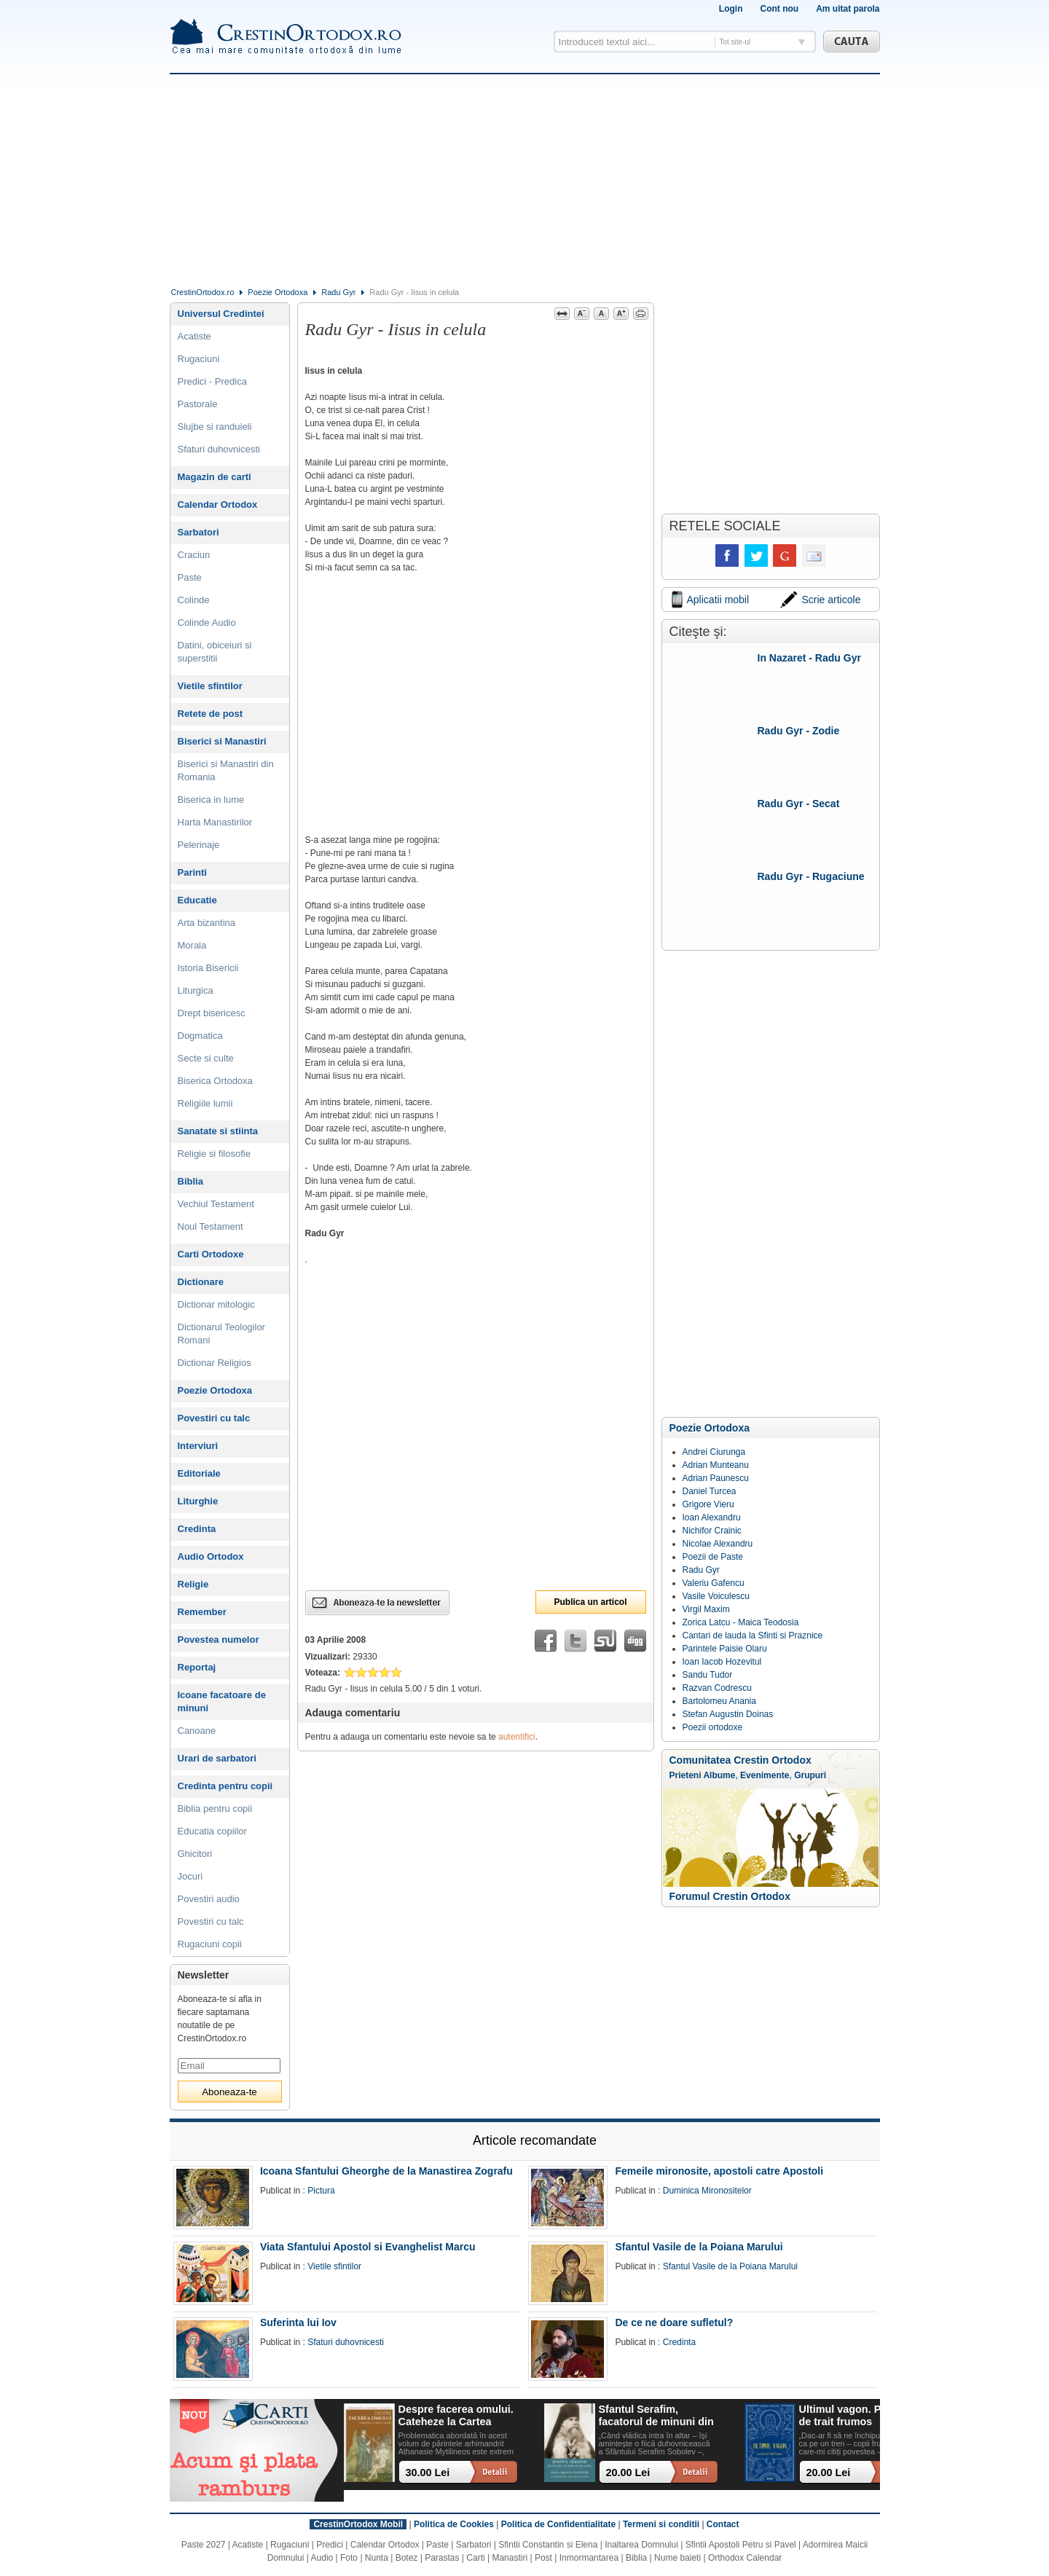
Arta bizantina (207, 922)
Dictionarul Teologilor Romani (221, 1334)
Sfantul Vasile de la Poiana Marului (698, 2247)
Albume (719, 1775)
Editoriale (199, 1473)
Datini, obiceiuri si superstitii (215, 652)
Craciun (194, 554)
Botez (407, 2558)
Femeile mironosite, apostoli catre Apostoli (719, 2171)
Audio (322, 2558)
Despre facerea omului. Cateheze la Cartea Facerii (456, 2416)
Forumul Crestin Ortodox (729, 1896)
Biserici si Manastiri (222, 741)
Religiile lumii (205, 1103)
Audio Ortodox (211, 1556)
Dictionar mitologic (216, 1304)
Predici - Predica (212, 381)
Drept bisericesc (211, 1013)
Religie (193, 1584)
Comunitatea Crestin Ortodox (740, 1760)
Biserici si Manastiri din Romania (226, 770)
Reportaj (197, 1667)
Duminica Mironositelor (707, 2191)
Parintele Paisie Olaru (725, 1649)
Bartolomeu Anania (719, 1701)
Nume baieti (677, 2558)
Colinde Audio (207, 622)
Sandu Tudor (708, 1675)
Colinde (194, 599)
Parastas (442, 2558)
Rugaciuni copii (210, 1944)
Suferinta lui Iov (298, 2322)
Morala (192, 945)
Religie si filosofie (214, 1153)
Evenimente (764, 1775)
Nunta (376, 2558)
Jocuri (190, 1876)
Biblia (190, 1181)
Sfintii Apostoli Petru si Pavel (740, 2545)
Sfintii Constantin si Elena (547, 2545)
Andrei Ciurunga (714, 1452)
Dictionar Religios (214, 1362)
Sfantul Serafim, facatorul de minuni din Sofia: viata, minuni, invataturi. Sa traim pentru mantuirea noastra (656, 2416)
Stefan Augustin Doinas (728, 1714)
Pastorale (198, 403)
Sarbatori (198, 532)
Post (543, 2558)
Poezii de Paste (713, 1557)
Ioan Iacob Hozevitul (722, 1662)
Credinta (197, 1528)
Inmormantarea (588, 2558)
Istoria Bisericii (208, 967)
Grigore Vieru (708, 1504)
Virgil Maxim (706, 1609)
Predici (329, 2545)
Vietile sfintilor (210, 685)
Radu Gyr (338, 292)
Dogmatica (200, 1035)
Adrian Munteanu (716, 1465)
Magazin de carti (214, 476)
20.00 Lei (628, 2472)
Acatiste (194, 336)
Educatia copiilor (212, 1831)
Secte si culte (206, 1058)
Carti (475, 2558)
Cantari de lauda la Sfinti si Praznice (753, 1635)
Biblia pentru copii (215, 1808)
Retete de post (210, 713)
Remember (202, 1611)
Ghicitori (195, 1853)
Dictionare (201, 1281)
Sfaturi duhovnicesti (219, 449)
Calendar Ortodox (218, 504)
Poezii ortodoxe (713, 1727)
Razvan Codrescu (717, 1688)
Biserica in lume (211, 799)
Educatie (197, 900)
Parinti (192, 872)
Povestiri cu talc (214, 1418)
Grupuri (810, 1775)
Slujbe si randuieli (215, 426)
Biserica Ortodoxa (215, 1080)
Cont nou (779, 9)
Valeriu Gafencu (713, 1583)
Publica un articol (590, 1602)
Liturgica (195, 990)
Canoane (197, 1730)
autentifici (516, 1737)
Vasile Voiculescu (716, 1596)
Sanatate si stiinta (218, 1131)
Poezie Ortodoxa (277, 292)
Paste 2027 (203, 2545)
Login (731, 9)
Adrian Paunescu (716, 1478)
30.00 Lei (428, 2472)
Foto (349, 2558)
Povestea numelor (218, 1639)
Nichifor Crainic (712, 1530)
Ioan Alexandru (712, 1517)
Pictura (320, 2191)
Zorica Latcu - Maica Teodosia (741, 1622)
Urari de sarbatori (217, 1758)
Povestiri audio (209, 1898)
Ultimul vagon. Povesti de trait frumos (855, 2415)
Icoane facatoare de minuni (222, 1701)
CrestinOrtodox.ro (203, 292)
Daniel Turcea (709, 1491)
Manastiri (509, 2558)
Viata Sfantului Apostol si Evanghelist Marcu (368, 2247)
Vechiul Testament (216, 1203)
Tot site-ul (735, 42)
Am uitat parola (847, 9)
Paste (190, 577)
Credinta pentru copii (225, 1785)
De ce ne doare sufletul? (674, 2322)
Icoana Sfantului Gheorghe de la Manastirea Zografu (386, 2171)
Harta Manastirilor (215, 822)
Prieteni (685, 1775)
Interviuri (198, 1445)
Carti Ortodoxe (211, 1254)
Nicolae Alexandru (718, 1544)
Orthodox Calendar (745, 2558)
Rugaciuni (199, 358)
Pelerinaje (199, 844)
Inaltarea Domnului (641, 2545)
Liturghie (198, 1501)
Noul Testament (210, 1226)
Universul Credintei (221, 313)
